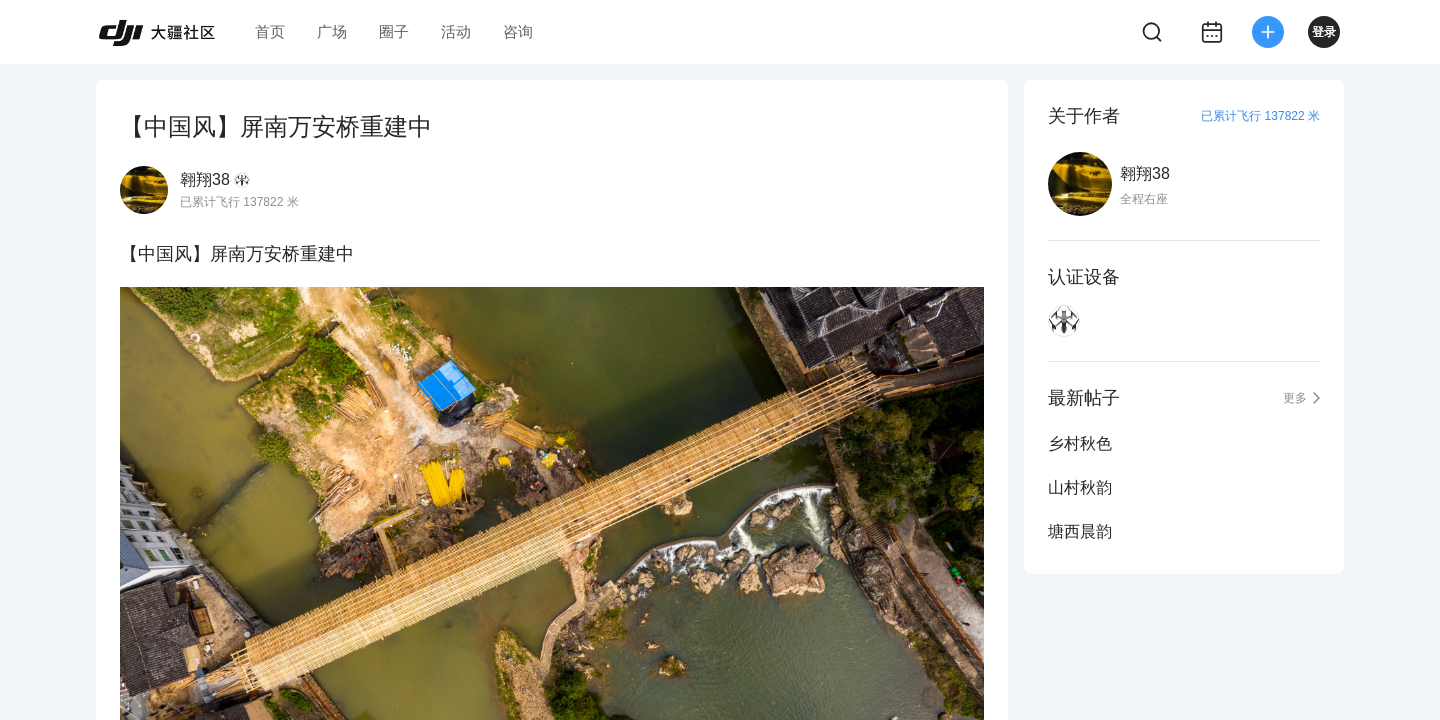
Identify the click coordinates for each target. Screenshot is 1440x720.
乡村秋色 (1080, 443)
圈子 (394, 31)
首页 (270, 31)
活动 (456, 31)
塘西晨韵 (1080, 531)
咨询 (518, 31)
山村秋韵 (1080, 487)
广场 (332, 31)
